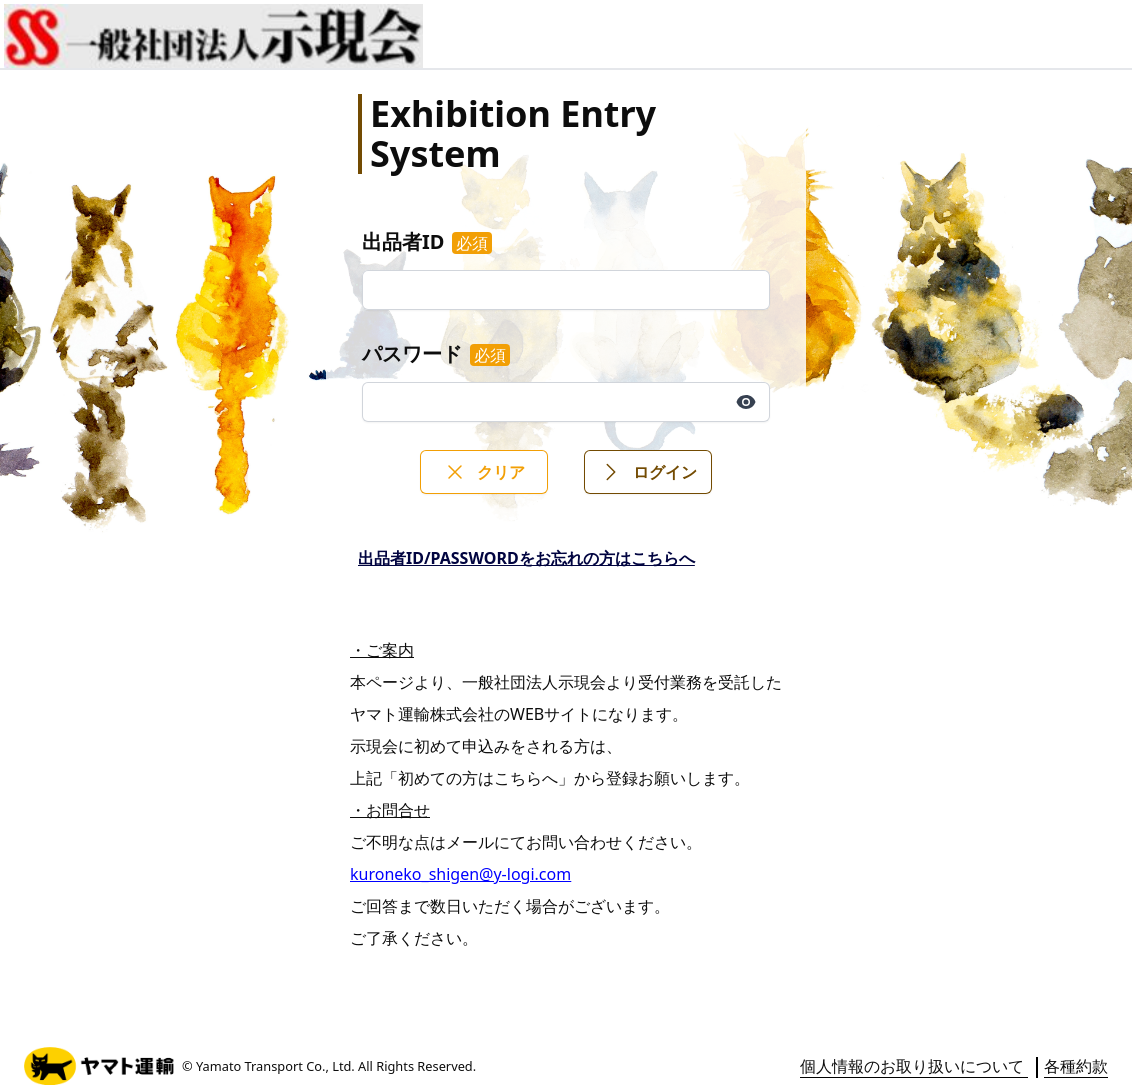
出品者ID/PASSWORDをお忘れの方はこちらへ (526, 558)
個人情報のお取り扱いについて (914, 1066)
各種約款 (1076, 1066)
